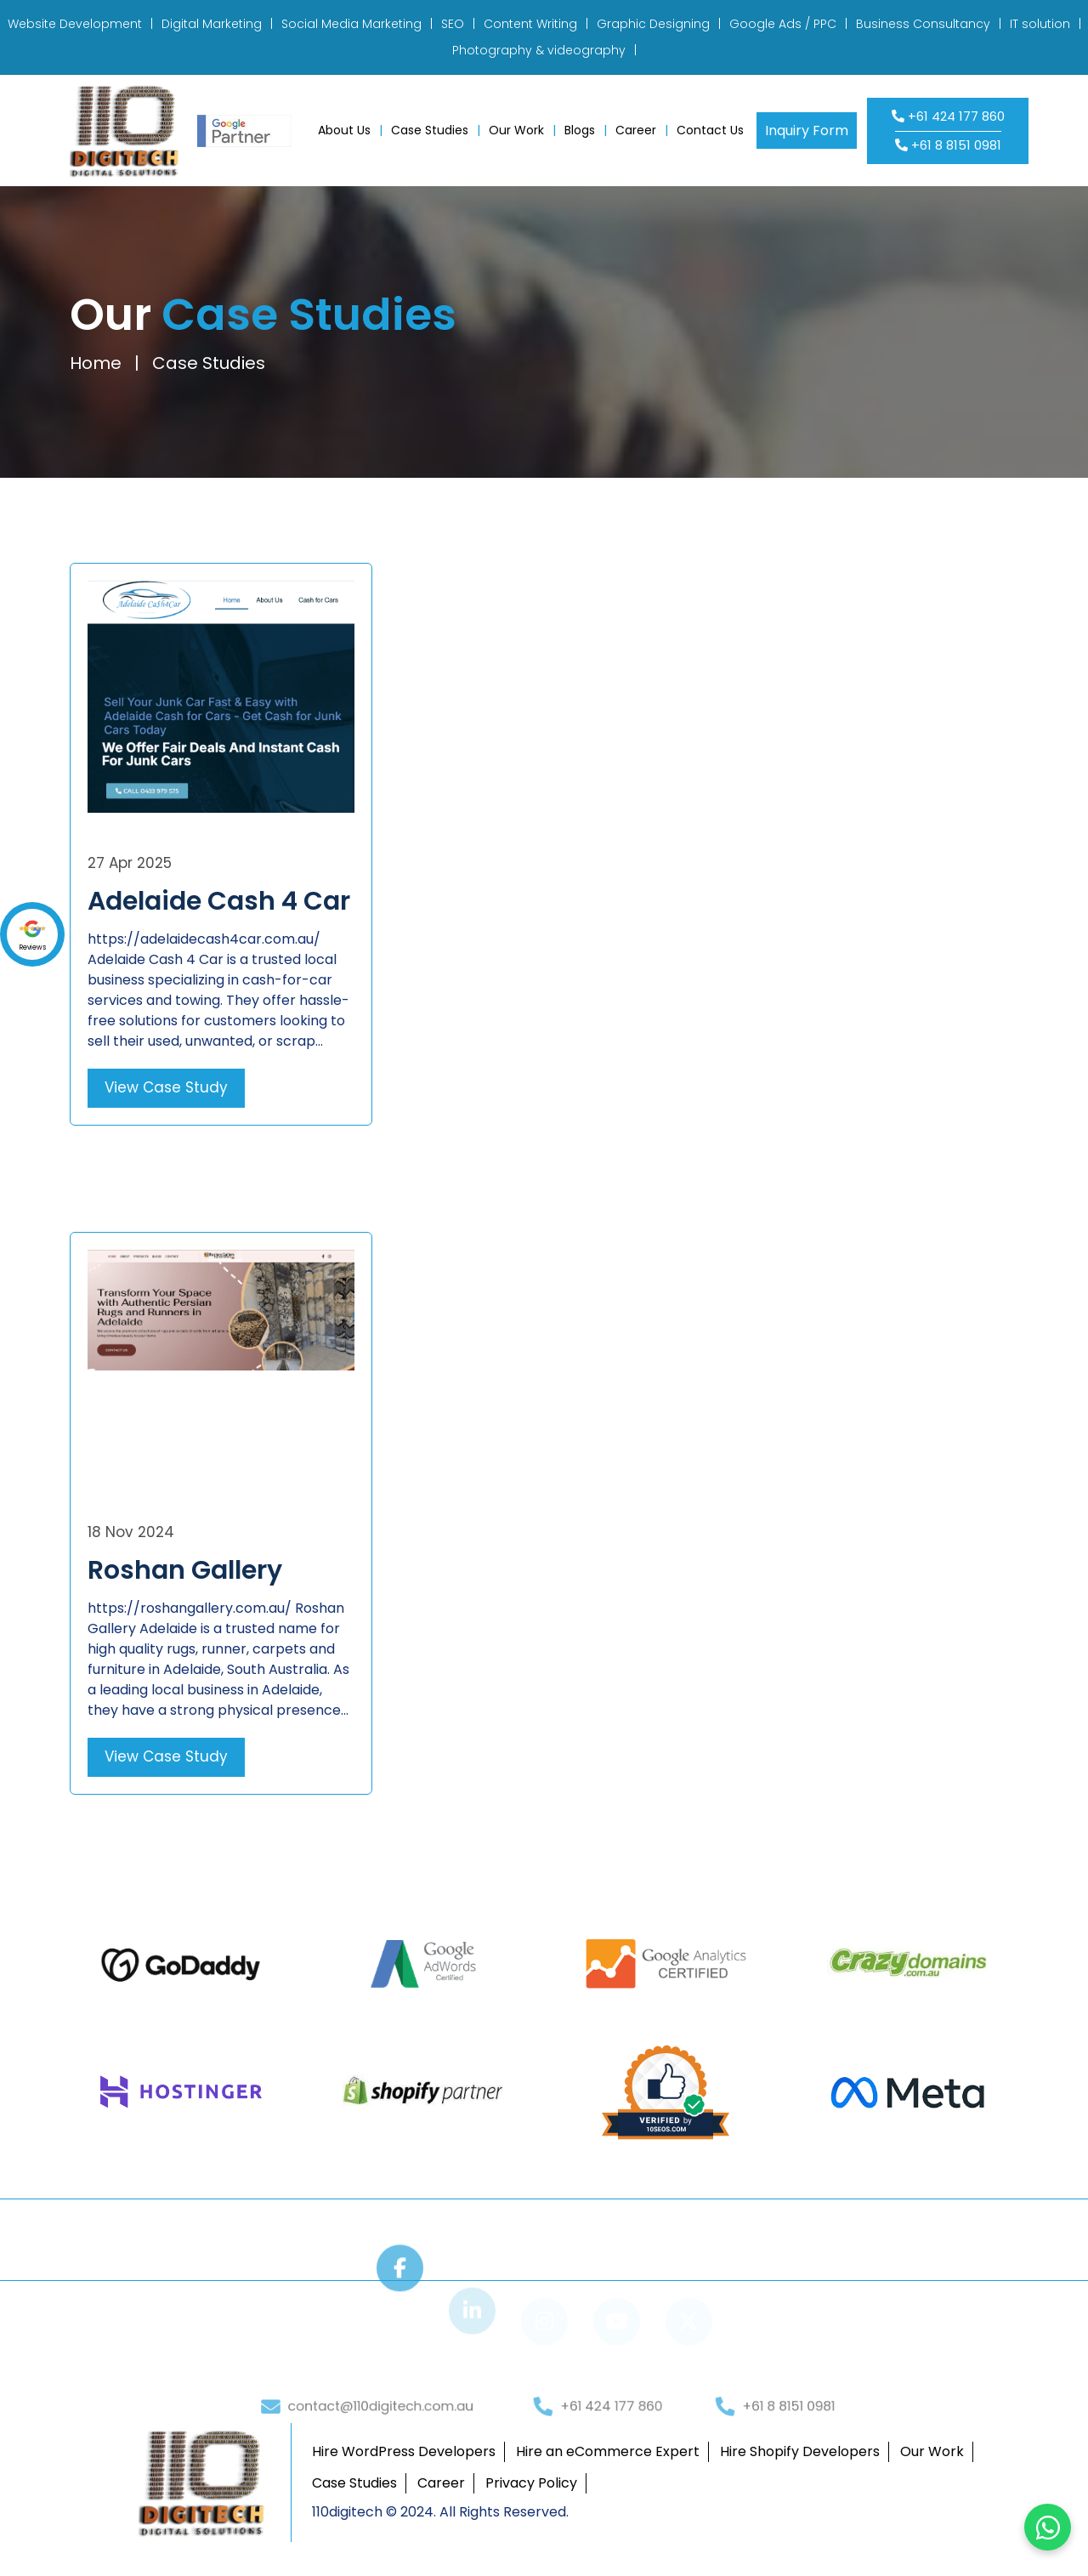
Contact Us (710, 130)
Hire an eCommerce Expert (608, 2451)
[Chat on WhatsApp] (1047, 2527)
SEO (452, 23)
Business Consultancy (923, 23)
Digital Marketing (212, 23)
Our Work (516, 130)
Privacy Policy (531, 2483)
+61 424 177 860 (948, 116)
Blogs (579, 130)
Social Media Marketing (351, 23)
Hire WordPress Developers (404, 2451)
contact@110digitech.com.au (378, 2440)
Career (635, 130)
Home (94, 363)
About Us (344, 130)
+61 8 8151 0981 (948, 145)
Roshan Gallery (185, 1570)
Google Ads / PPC (782, 23)
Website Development (75, 23)
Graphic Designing (653, 23)
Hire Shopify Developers (800, 2451)
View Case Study (166, 1087)
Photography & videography (539, 50)
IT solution (1040, 23)
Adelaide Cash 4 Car (219, 901)
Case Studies (429, 130)
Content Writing (530, 23)
